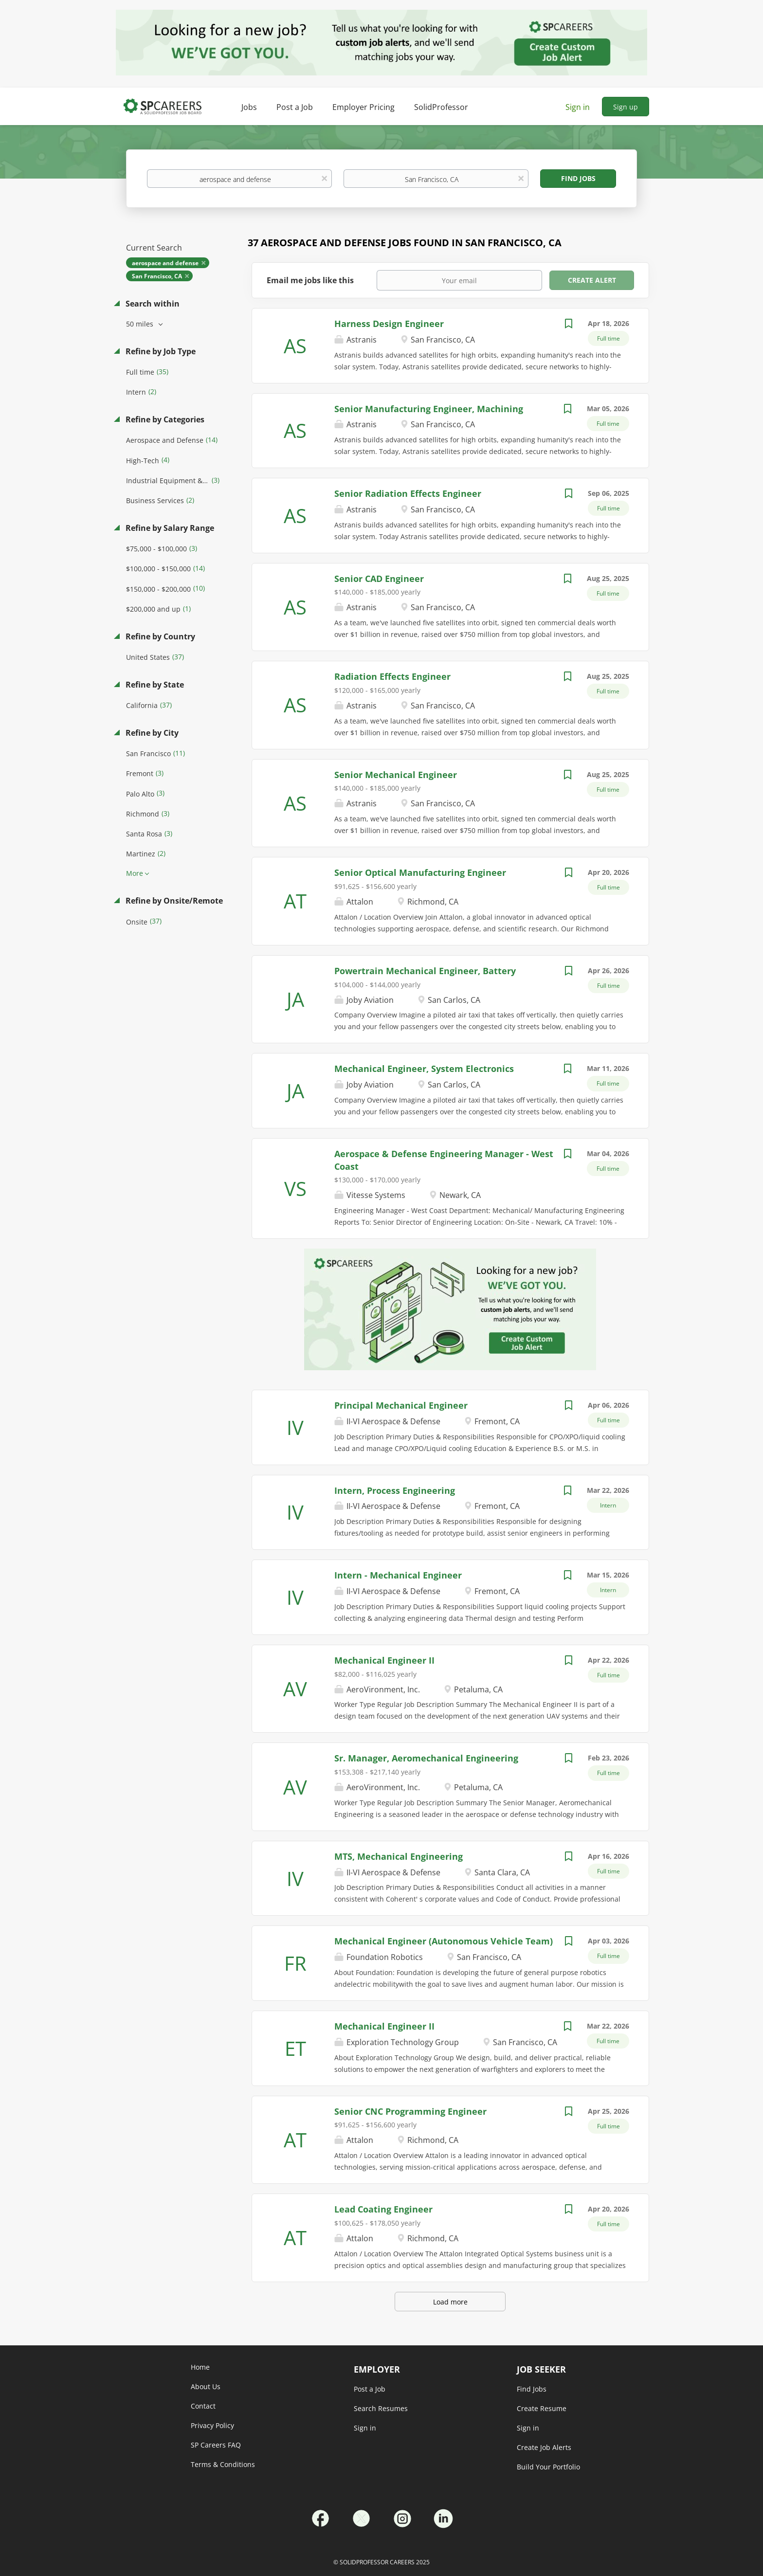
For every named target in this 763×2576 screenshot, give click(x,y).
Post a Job (369, 2389)
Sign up (625, 106)
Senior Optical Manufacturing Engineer (420, 872)
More (134, 873)
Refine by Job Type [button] (160, 351)
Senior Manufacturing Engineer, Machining (428, 409)
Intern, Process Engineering (394, 1490)
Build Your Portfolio (548, 2466)
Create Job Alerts (544, 2447)
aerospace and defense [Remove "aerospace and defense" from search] (165, 263)
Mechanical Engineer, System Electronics (424, 1068)
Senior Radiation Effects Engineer (407, 493)
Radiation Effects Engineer (392, 676)
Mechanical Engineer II (384, 1660)
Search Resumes (381, 2408)
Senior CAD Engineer (379, 578)
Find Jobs (578, 178)
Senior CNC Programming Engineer (410, 2111)
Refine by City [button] (151, 732)
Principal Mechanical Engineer (401, 1405)
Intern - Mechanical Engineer (398, 1575)
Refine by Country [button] (159, 636)
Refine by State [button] (154, 684)
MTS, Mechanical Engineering (398, 1856)
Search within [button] (152, 303)
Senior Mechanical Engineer (395, 774)
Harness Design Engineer (389, 323)
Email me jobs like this (310, 280)
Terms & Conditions (223, 2464)
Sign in (577, 107)
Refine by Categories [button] (164, 419)
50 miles (140, 323)
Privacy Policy (212, 2425)
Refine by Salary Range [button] (169, 528)
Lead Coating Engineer (383, 2209)
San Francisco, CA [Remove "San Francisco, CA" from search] (157, 276)
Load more (450, 2301)
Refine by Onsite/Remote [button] (173, 900)
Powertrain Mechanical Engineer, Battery (425, 971)
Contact (203, 2406)
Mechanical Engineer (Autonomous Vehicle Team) (443, 1941)
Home (200, 2367)
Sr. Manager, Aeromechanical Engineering (426, 1758)
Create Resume (541, 2408)
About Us (205, 2386)
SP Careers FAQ (216, 2444)
